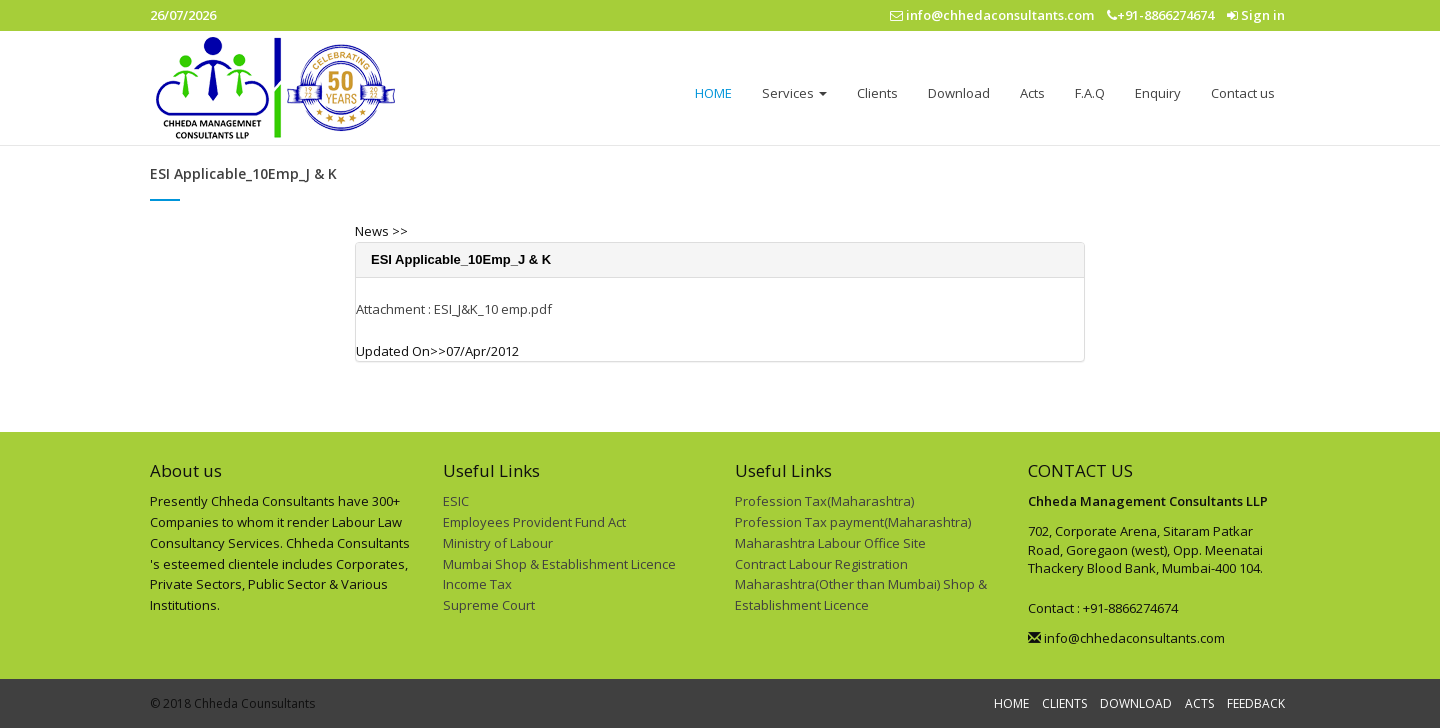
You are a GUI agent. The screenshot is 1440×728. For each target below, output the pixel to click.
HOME (713, 93)
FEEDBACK (1256, 703)
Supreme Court (489, 605)
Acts (1032, 93)
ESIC (456, 501)
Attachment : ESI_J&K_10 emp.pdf (454, 309)
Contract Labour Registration (821, 564)
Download (959, 93)
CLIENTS (1064, 703)
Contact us (1243, 93)
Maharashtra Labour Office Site (830, 543)
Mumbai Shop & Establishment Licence (559, 564)
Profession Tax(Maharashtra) (824, 501)
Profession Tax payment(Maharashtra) (853, 522)
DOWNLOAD (1136, 703)
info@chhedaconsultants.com (1126, 638)
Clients (877, 93)
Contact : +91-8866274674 (1103, 608)
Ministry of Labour (498, 543)
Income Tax (477, 584)
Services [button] (794, 93)
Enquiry (1158, 93)
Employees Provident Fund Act (534, 522)
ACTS (1199, 703)
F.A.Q (1090, 93)
